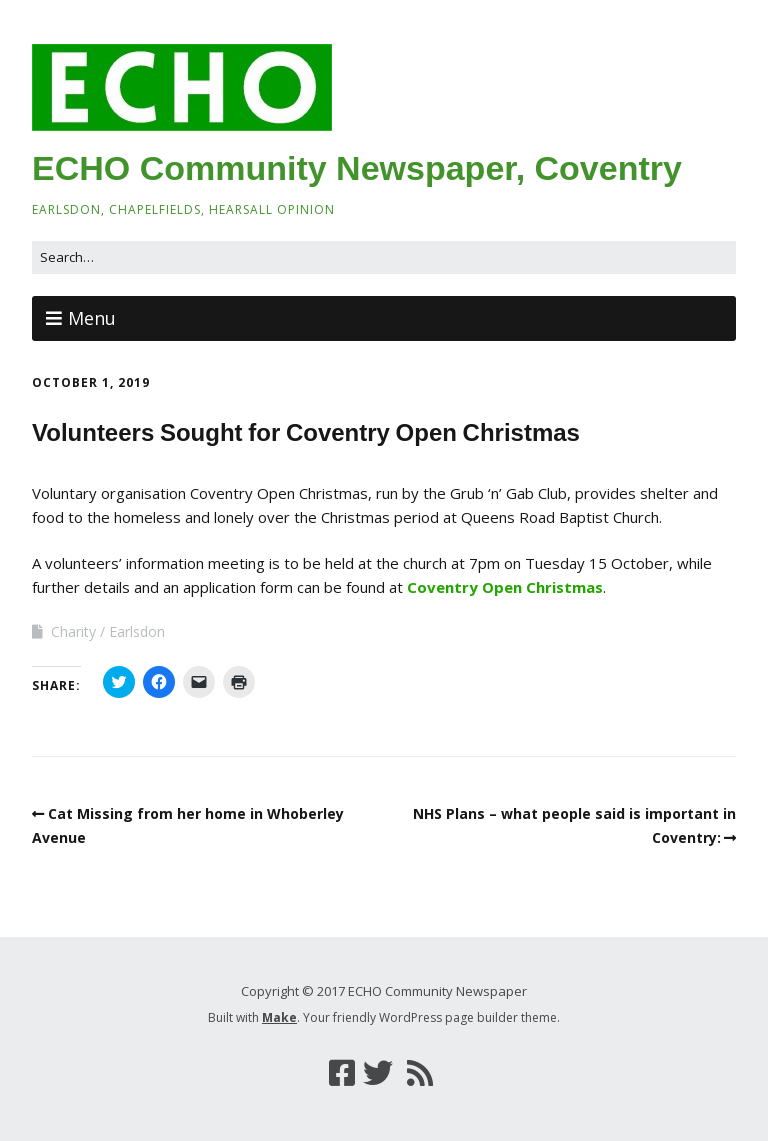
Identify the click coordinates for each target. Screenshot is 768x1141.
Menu (92, 318)
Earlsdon (137, 631)
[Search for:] (384, 257)
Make (279, 1017)
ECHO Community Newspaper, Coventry (357, 168)
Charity (73, 631)
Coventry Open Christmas (505, 587)
